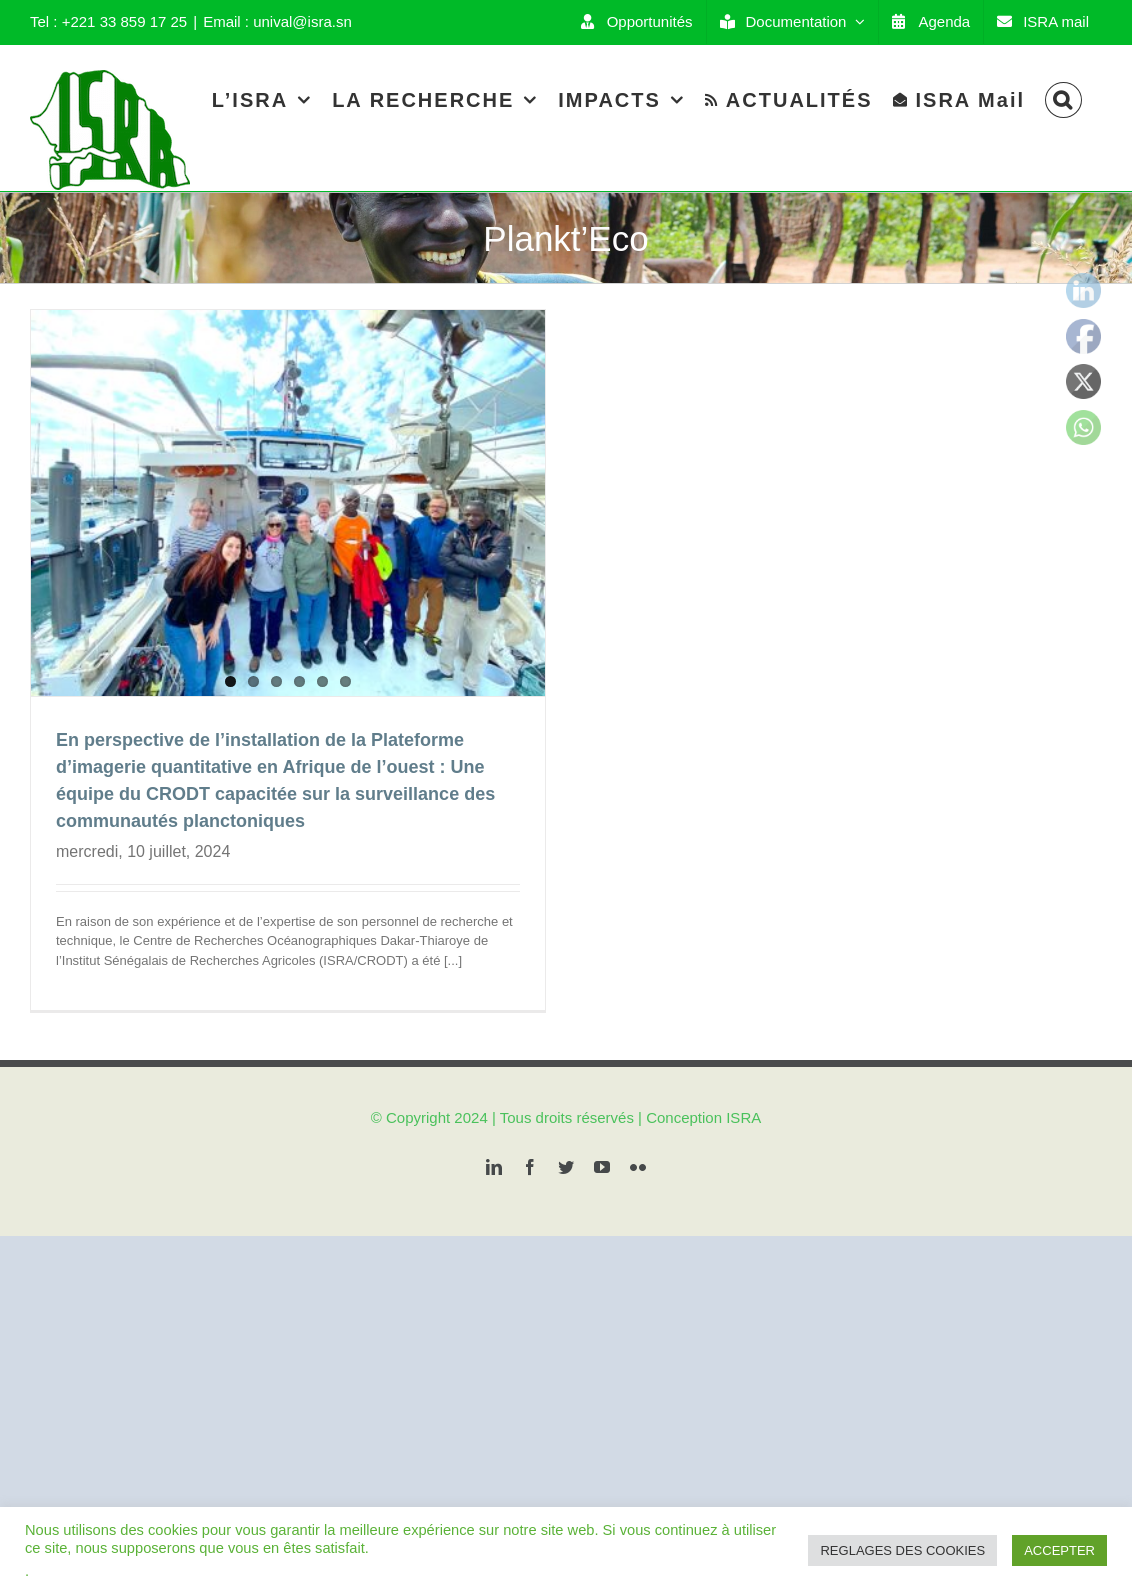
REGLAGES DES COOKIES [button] (902, 1550)
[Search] (1063, 99)
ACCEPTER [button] (1059, 1550)
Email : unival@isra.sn (277, 21)
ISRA (743, 1143)
